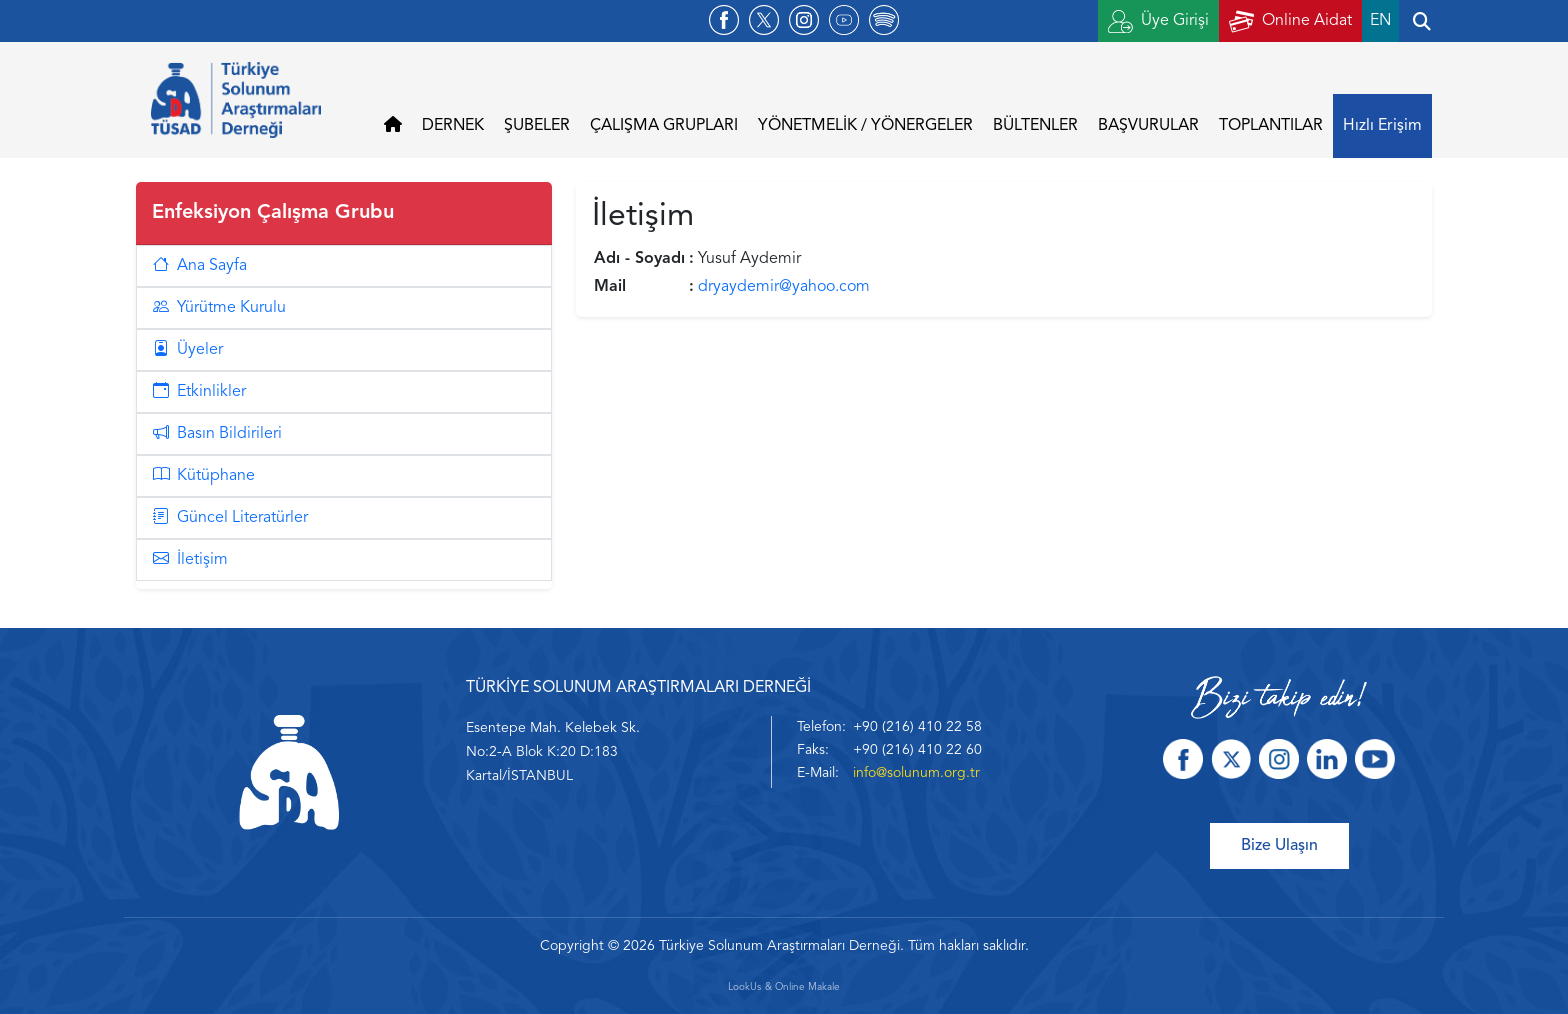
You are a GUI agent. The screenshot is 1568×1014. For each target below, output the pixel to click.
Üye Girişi (1158, 21)
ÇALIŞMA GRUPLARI (664, 126)
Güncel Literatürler (230, 518)
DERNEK (453, 126)
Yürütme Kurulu (219, 308)
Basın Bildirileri (217, 434)
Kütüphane (204, 476)
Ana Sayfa (200, 266)
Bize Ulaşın (1279, 846)
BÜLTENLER (1035, 126)
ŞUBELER (537, 126)
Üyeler (188, 350)
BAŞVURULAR (1148, 126)
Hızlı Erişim (1382, 126)
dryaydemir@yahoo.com (784, 287)
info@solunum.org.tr (916, 773)
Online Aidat (1290, 21)
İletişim (190, 560)
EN (1380, 21)
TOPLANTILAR (1271, 126)
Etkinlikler (199, 392)
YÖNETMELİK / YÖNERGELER (865, 126)
